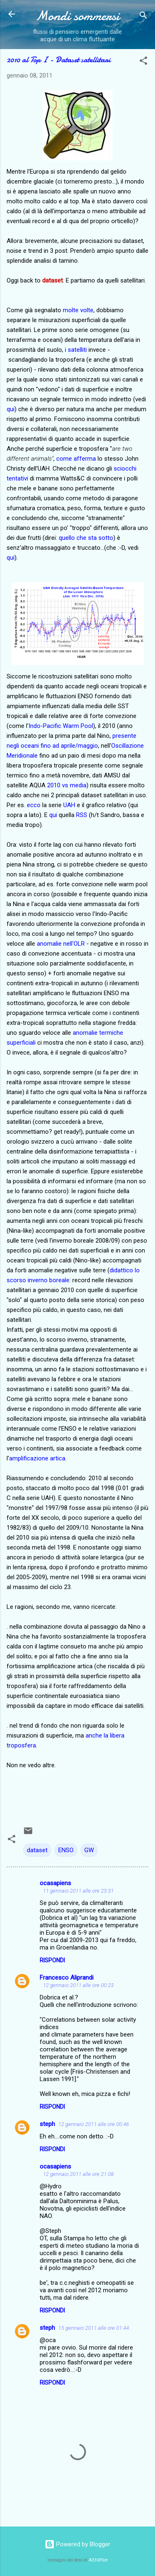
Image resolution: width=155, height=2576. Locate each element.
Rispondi (52, 1960)
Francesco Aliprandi (66, 1977)
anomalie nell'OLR (61, 943)
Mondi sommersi (77, 16)
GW (89, 1850)
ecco (34, 805)
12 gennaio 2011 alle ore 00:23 (78, 1985)
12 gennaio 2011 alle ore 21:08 (78, 2174)
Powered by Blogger (77, 2544)
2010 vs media (66, 785)
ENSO (66, 1850)
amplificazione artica (37, 1458)
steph (47, 2124)
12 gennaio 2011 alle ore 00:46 (93, 2124)
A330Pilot (98, 2560)
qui (10, 409)
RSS (81, 815)
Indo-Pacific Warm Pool (61, 726)
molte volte (78, 310)
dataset (37, 1850)
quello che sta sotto (86, 538)
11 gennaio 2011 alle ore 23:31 (78, 1891)
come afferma (76, 458)
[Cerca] (143, 16)
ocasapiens (55, 1883)
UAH (69, 805)
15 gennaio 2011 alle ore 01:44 (93, 2328)
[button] (143, 62)
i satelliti (76, 349)
